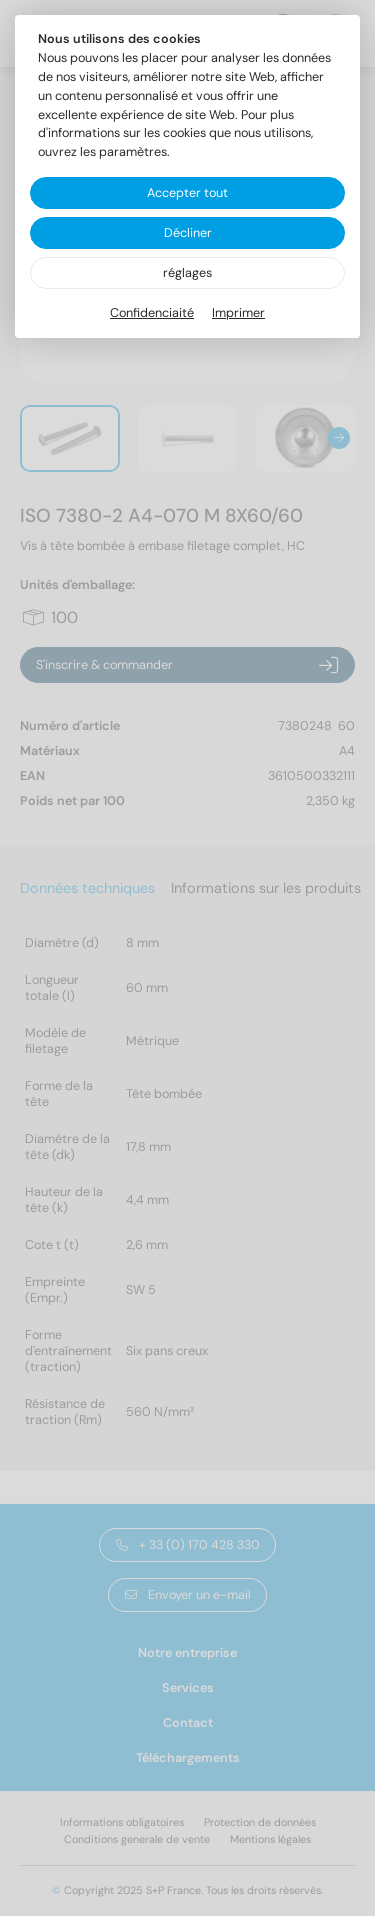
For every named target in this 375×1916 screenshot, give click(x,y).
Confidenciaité (152, 313)
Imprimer (238, 313)
